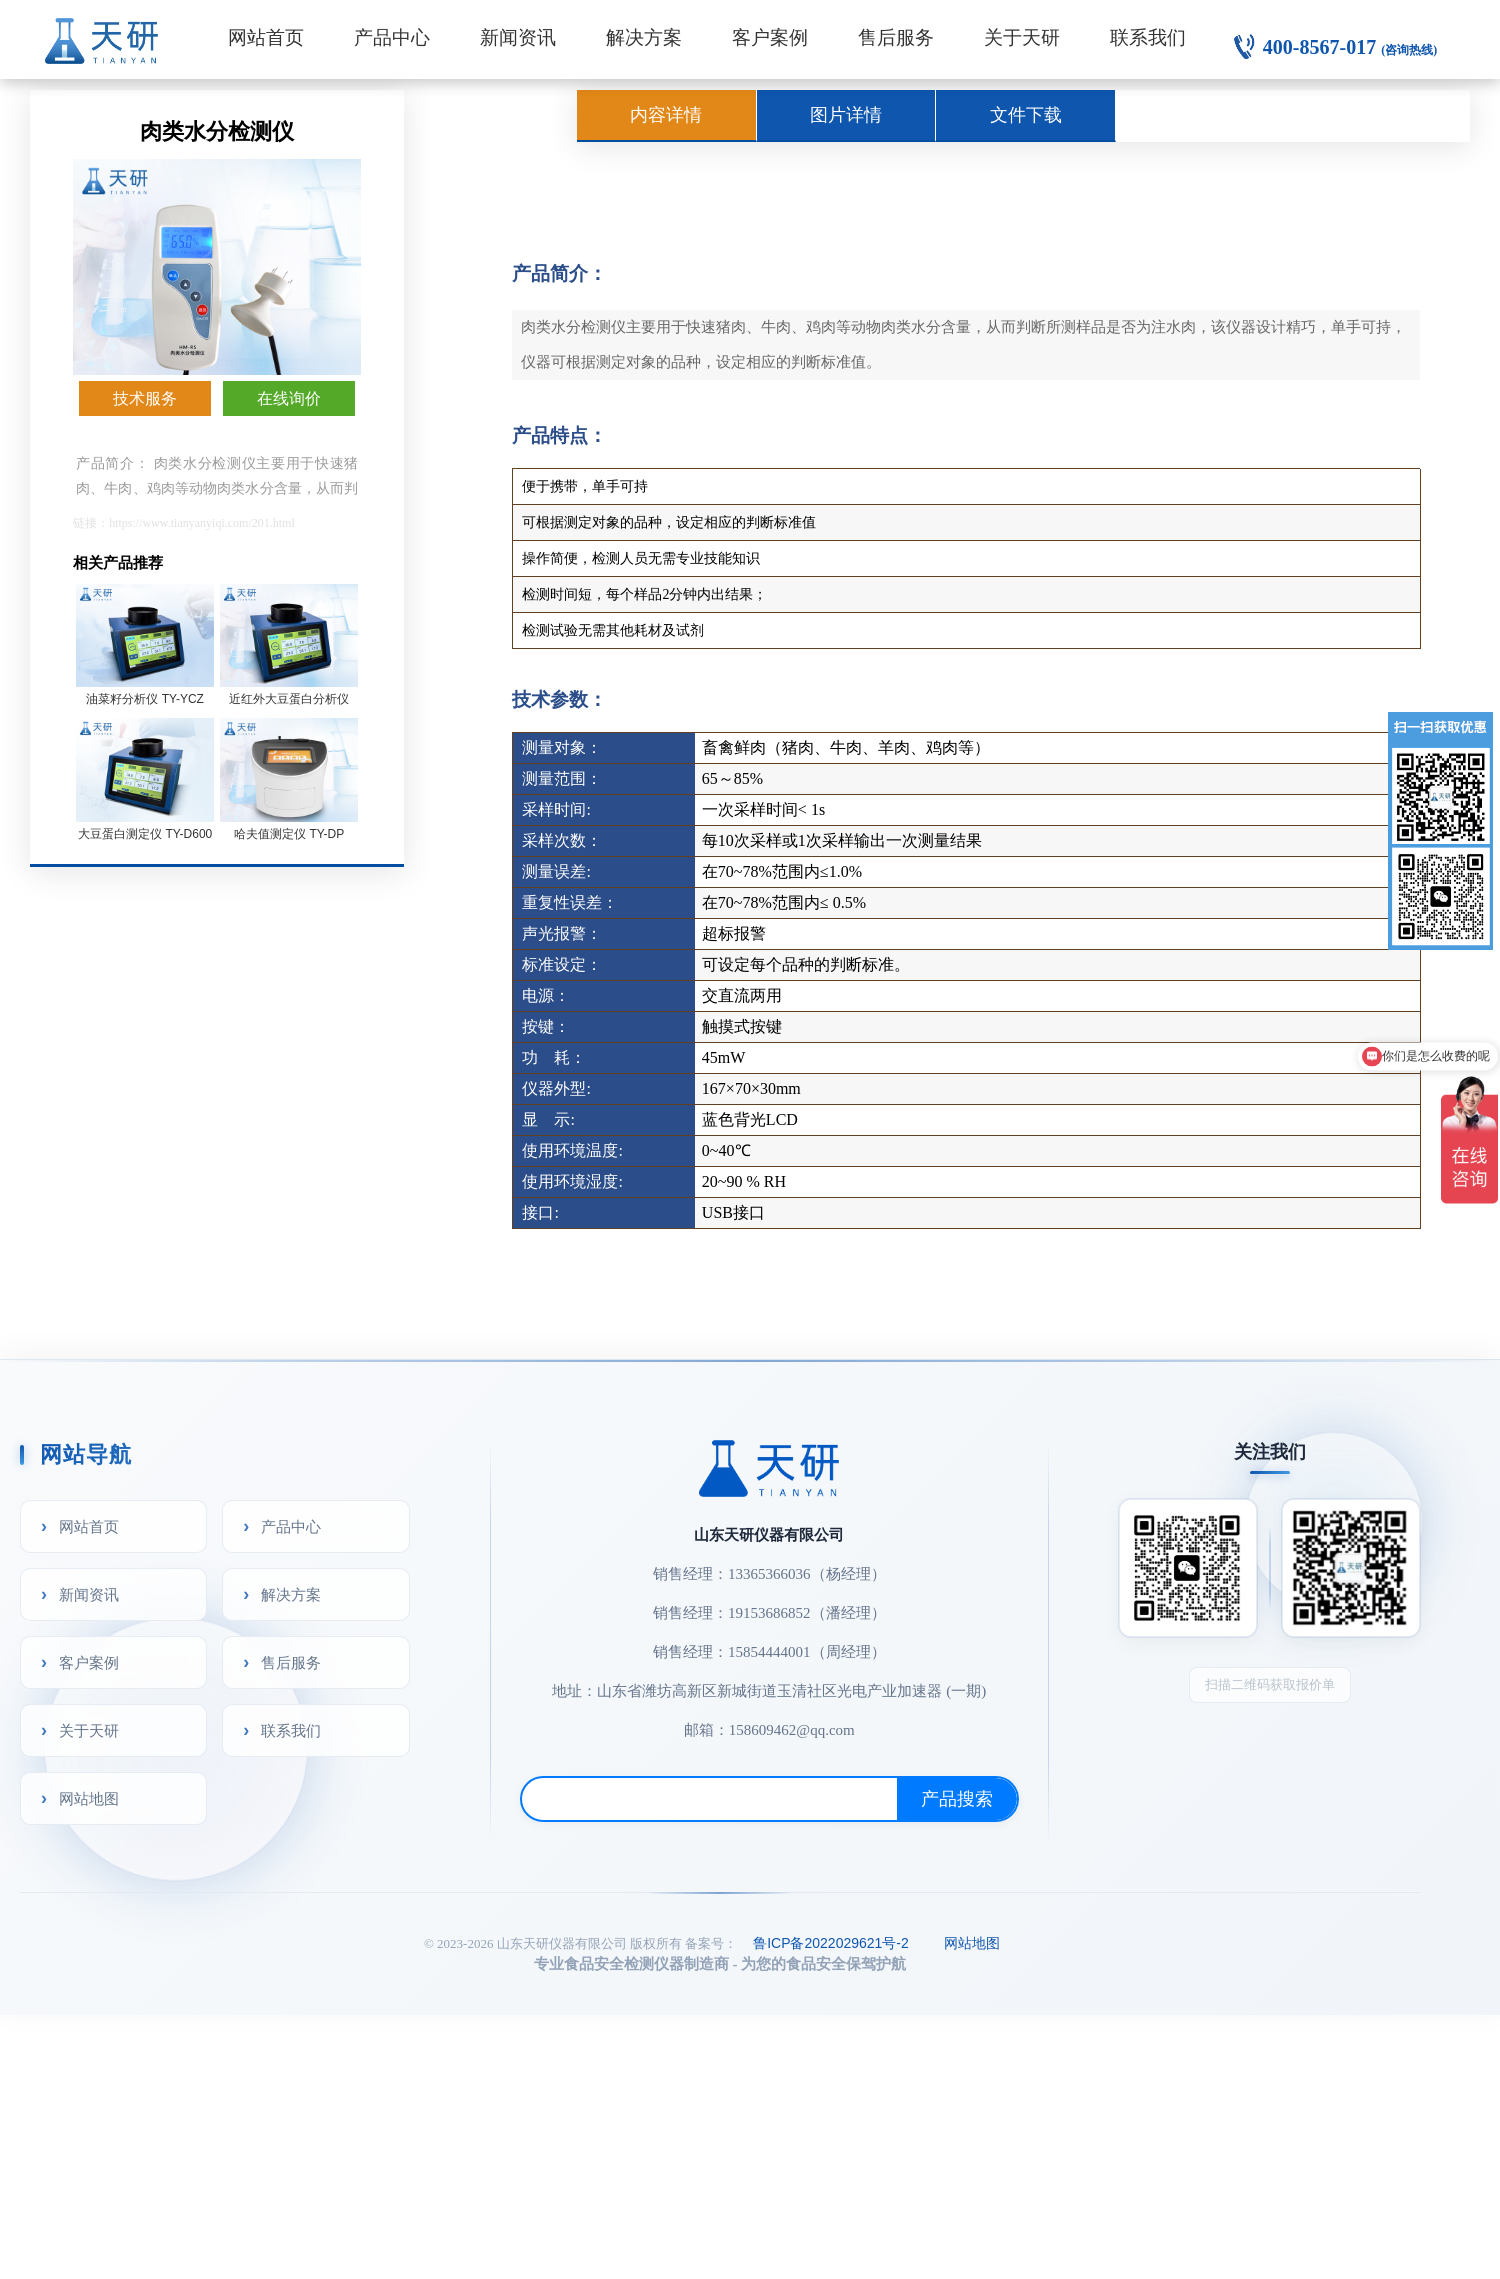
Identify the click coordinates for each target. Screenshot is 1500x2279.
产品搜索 (957, 1799)
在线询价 (289, 398)
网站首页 (266, 37)
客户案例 (770, 37)
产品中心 (392, 37)
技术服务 (145, 398)
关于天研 (1022, 37)
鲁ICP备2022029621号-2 (831, 1943)
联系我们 (1148, 37)
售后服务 (896, 37)
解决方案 (644, 37)
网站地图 (89, 1798)
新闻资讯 (518, 37)
